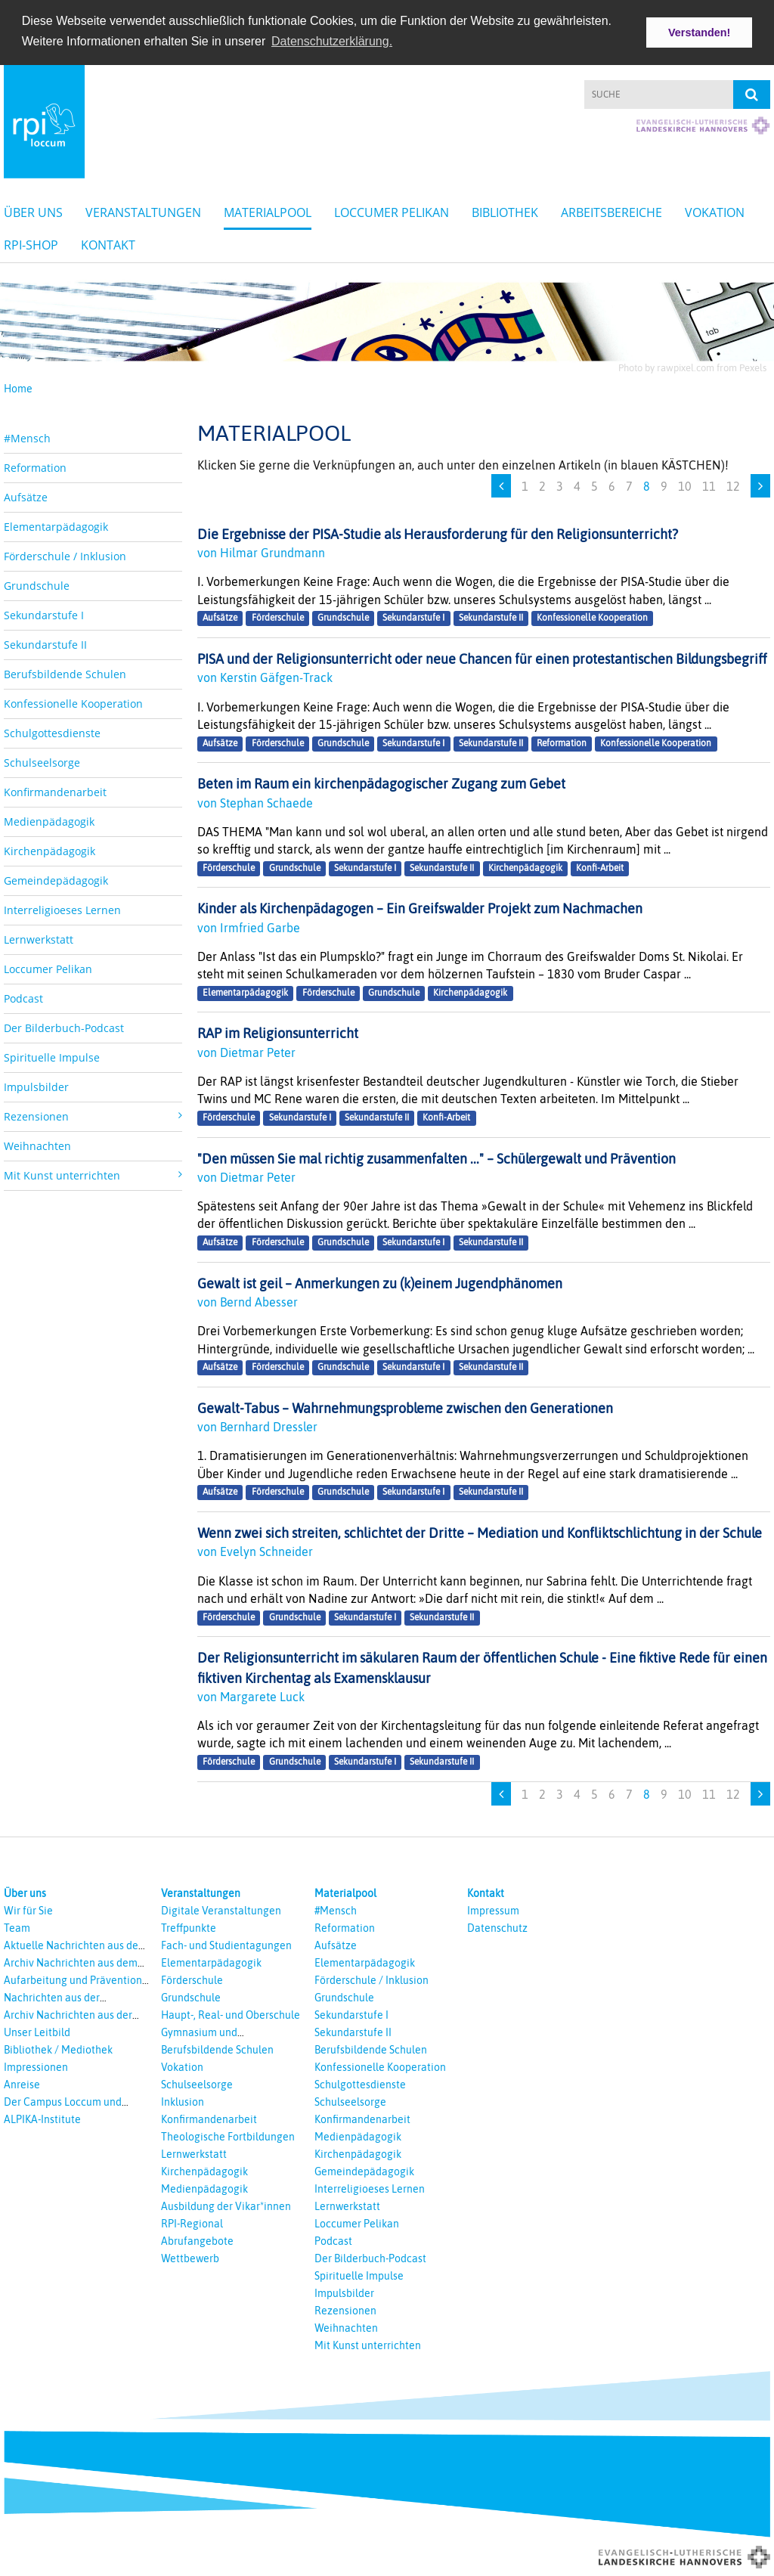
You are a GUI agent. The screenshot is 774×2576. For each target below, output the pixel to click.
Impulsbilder (36, 1085)
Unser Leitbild (37, 2032)
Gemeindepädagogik (56, 879)
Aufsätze (26, 495)
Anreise (22, 2084)
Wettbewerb (190, 2258)
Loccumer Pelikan (391, 211)
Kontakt (108, 244)
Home (18, 388)
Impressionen (36, 2066)
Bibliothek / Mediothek (58, 2049)
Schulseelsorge (42, 761)
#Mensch (27, 436)
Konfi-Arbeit (600, 867)
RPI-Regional (192, 2223)
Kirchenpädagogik (49, 849)
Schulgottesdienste (52, 731)
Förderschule (278, 617)
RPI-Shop (31, 244)
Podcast (23, 997)
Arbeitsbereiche (611, 211)
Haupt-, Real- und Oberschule (230, 2014)
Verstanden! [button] (699, 32)
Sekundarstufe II (45, 643)
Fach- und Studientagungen (226, 1945)
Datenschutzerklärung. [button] (331, 41)
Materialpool (267, 211)
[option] (387, 318)
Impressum (493, 1910)
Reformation (35, 466)
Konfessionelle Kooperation (73, 702)
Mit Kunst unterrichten (367, 2345)
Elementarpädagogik (56, 525)
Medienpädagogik (49, 820)
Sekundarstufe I (44, 613)
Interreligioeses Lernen (62, 908)
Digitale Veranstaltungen (221, 1910)
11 (709, 485)
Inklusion (182, 2101)
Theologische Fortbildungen (228, 2136)
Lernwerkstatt (38, 938)
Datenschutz (497, 1927)
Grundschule (37, 584)
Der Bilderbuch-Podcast (64, 1026)
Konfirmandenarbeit (55, 790)
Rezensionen (345, 2310)
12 (733, 485)
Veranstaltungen (143, 211)
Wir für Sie (28, 1910)
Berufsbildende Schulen (65, 672)
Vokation (715, 211)
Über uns (33, 211)
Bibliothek (505, 211)
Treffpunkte (188, 1927)
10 (685, 485)
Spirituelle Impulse (52, 1056)
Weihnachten (37, 1144)
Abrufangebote (197, 2240)
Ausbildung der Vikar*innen (226, 2205)
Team (17, 1927)
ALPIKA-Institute (42, 2119)
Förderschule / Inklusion (65, 554)
